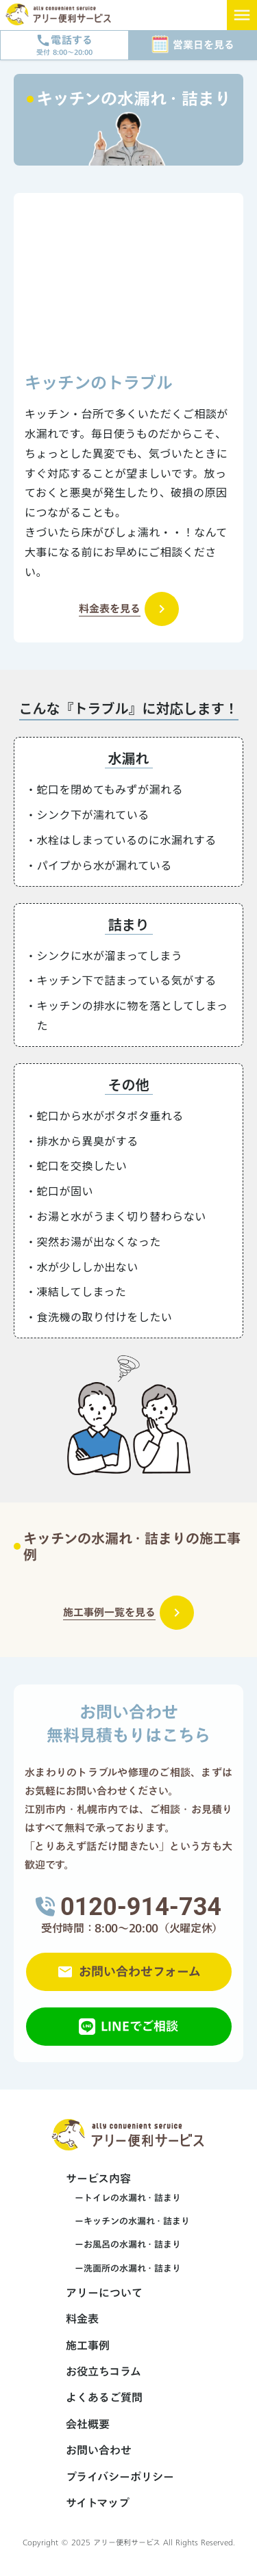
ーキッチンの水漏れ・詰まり (128, 2221)
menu (242, 15)
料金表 (82, 2318)
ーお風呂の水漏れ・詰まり (123, 2244)
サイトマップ (98, 2502)
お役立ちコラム (103, 2371)
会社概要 (88, 2424)
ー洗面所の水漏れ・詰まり (123, 2268)
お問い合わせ (99, 2450)
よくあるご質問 (104, 2397)
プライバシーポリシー (120, 2476)
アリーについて (104, 2292)
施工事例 (88, 2345)
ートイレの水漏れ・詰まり (123, 2197)
